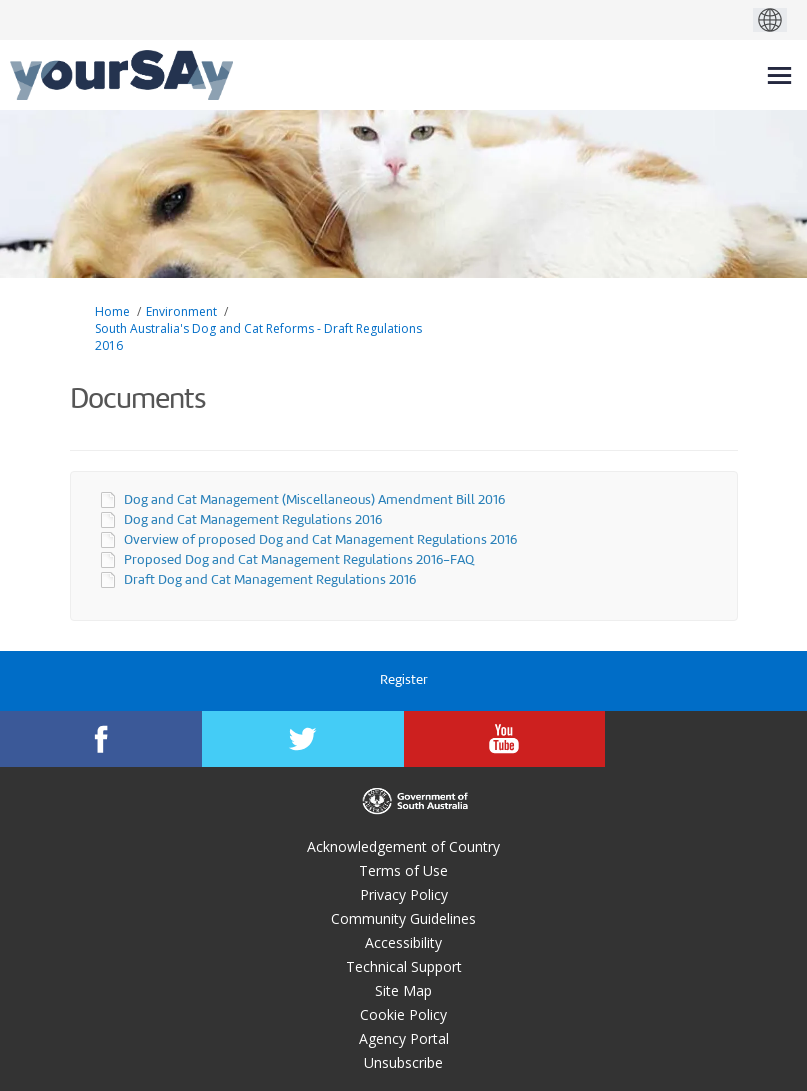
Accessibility (403, 942)
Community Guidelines (403, 918)
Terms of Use (403, 870)
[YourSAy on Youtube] (505, 739)
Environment (181, 311)
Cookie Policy (403, 1014)
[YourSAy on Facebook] (101, 739)
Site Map (403, 990)
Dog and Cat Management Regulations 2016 (253, 520)
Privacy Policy (404, 894)
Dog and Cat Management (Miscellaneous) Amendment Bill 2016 (314, 500)
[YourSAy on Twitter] (303, 739)
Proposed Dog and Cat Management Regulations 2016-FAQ (299, 560)
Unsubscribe (403, 1062)
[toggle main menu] (779, 75)
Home (112, 311)
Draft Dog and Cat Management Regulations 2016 (270, 580)
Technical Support (404, 966)
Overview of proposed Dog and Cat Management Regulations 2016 (320, 540)
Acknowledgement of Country (403, 846)
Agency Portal (404, 1038)
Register (404, 680)
